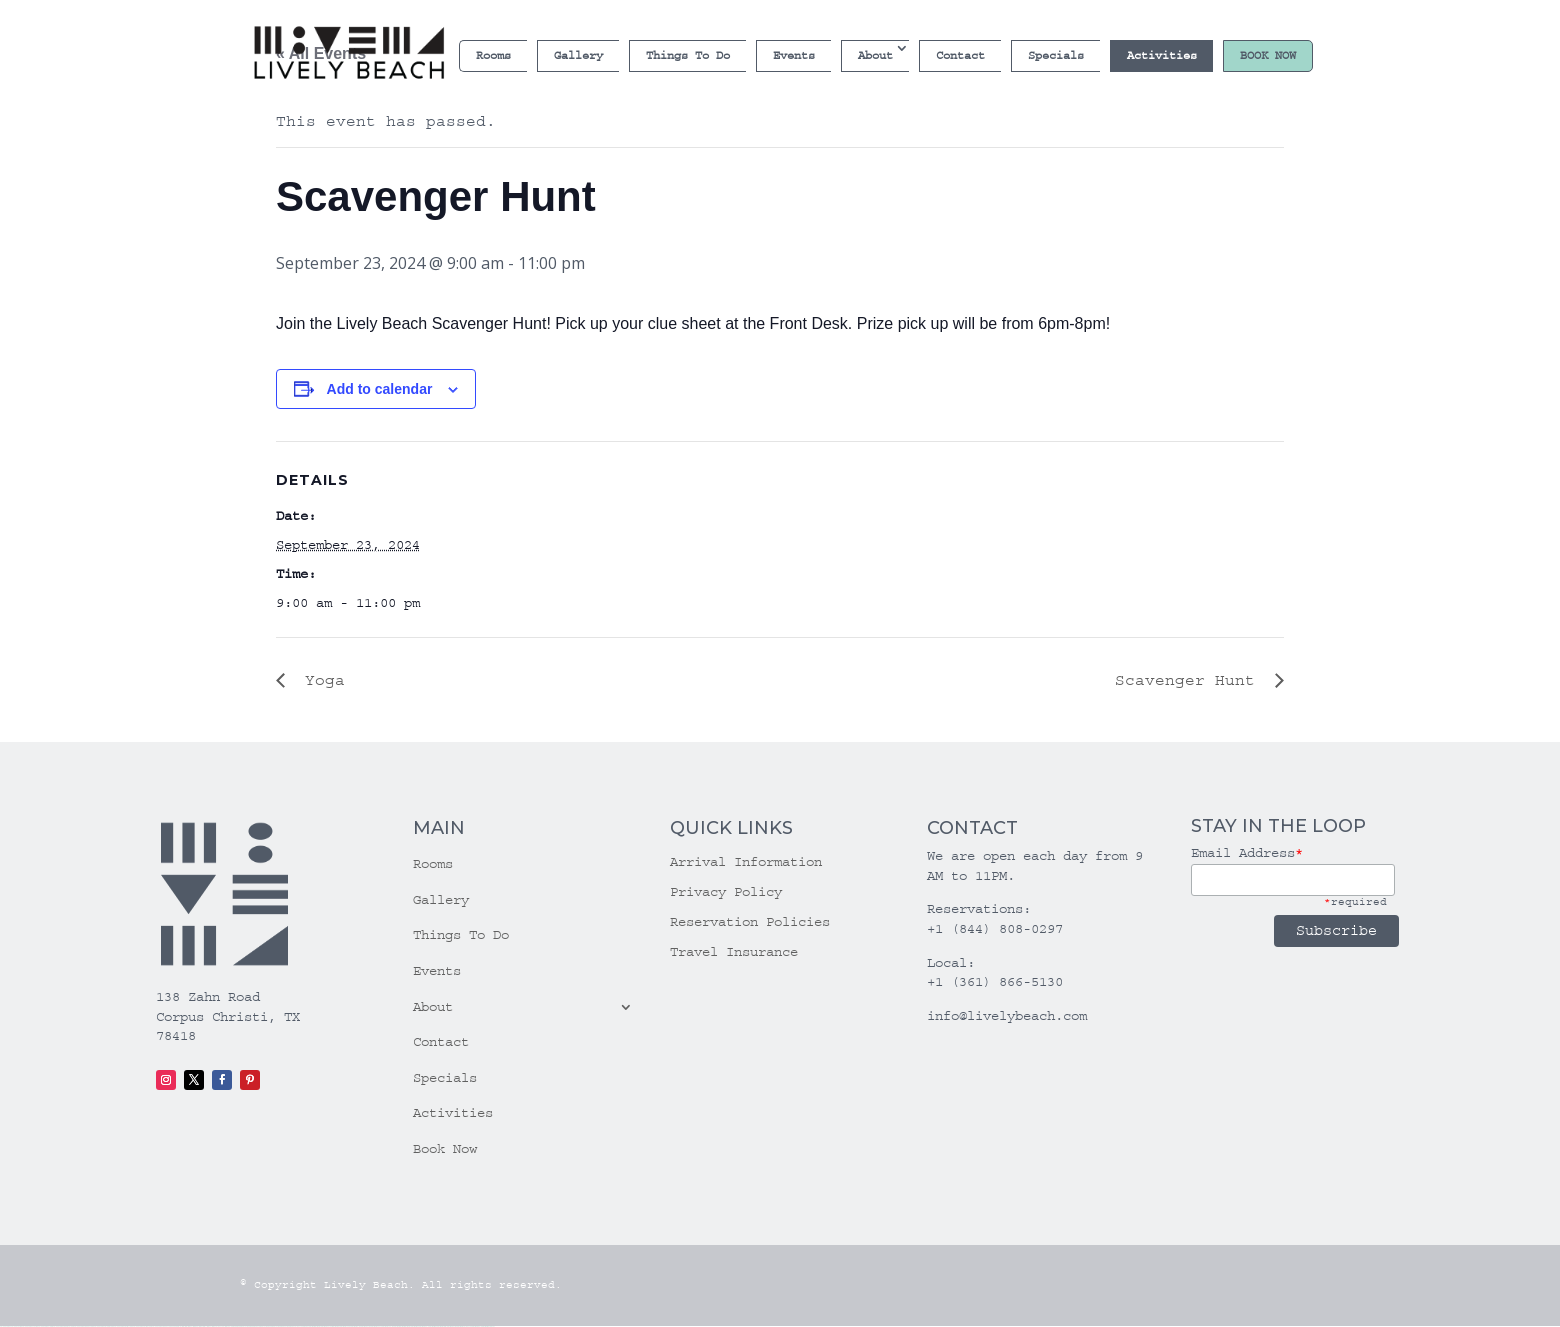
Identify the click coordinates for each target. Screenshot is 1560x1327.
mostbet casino (366, 1326)
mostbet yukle (424, 1326)
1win (182, 1326)
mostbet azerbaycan (464, 1326)
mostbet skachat (326, 1326)
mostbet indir (433, 1326)
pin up (234, 1326)
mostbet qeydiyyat (488, 1326)
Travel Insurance (734, 952)
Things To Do (688, 55)
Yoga (320, 680)
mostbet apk (336, 1326)
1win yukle (228, 1326)
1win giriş (195, 1326)
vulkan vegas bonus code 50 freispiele (166, 1326)
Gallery (578, 55)
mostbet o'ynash (376, 1326)
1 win (185, 1326)
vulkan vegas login (45, 1326)
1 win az (208, 1326)
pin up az (306, 1326)
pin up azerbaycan (296, 1326)
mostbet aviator (442, 1326)
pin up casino (244, 1326)
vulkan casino (16, 1326)
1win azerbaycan (217, 1326)
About (875, 55)
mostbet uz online (388, 1326)
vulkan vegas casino (30, 1326)
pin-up (251, 1326)
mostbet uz (317, 1326)
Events (794, 55)
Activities (1162, 55)
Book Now (1268, 55)
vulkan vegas (5, 1326)
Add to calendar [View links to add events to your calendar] (380, 389)
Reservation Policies (750, 922)
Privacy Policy (726, 892)
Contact (960, 55)
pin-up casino (275, 1326)
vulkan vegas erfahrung (142, 1326)
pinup (238, 1326)
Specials (1056, 55)
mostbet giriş (415, 1326)
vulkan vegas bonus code (84, 1326)
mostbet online (356, 1326)
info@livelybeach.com (1007, 1016)
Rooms (493, 55)
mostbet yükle (477, 1326)
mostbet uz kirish (345, 1326)
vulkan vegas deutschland (63, 1326)
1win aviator (202, 1326)
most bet (396, 1326)
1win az (189, 1326)
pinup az (256, 1326)
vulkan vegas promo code (104, 1326)
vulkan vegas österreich (123, 1326)
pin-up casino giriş (265, 1326)
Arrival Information (746, 862)
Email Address (1247, 853)
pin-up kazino (284, 1326)
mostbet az (407, 1326)
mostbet (311, 1326)
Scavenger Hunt (1190, 680)
